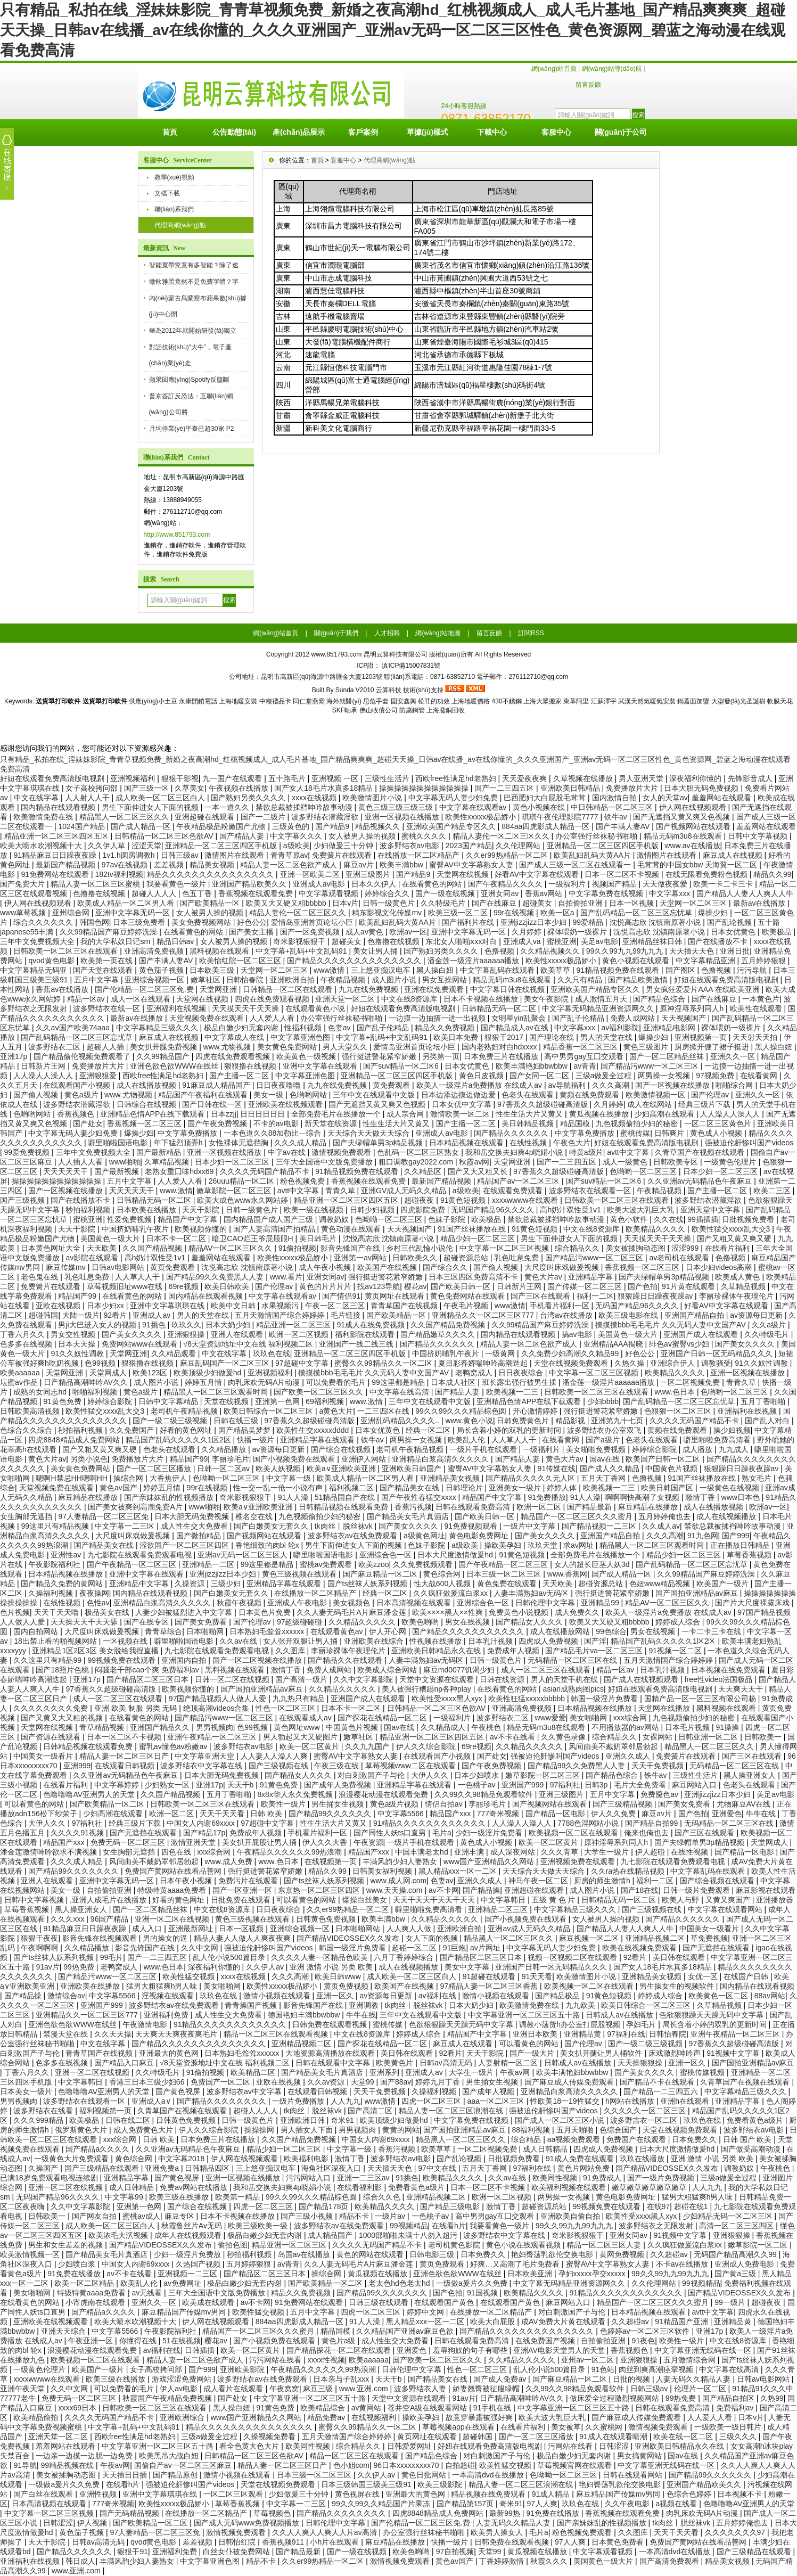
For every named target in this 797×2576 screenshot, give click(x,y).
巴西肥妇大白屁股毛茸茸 (546, 797)
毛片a (441, 1832)
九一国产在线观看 (233, 778)
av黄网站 (367, 2407)
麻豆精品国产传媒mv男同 (185, 2312)
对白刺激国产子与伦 (372, 1775)
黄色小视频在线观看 (636, 960)
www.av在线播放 (692, 845)
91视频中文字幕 (733, 2053)
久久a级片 (770, 1324)
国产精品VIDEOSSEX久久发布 (349, 1938)
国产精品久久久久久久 (512, 1133)
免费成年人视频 (514, 1650)
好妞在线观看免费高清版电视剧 (53, 778)
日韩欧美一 (764, 1737)
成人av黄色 (365, 932)
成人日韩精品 (546, 2149)
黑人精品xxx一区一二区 (458, 1871)
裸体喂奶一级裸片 (578, 932)
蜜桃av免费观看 (327, 1564)
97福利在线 (626, 2034)
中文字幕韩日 (504, 1900)
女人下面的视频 (433, 1938)
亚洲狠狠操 (187, 1334)
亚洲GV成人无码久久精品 (404, 1190)
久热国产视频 (199, 2264)
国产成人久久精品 (611, 1468)
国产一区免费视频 (311, 932)
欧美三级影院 (440, 2484)
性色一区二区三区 (286, 1708)
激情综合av (66, 1995)
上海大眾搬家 (542, 701)
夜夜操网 (94, 1593)
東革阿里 (576, 701)
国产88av (395, 2082)
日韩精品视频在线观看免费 (344, 1507)
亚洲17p (14, 1056)
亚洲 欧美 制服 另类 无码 (136, 1708)
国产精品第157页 (466, 2503)
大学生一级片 (607, 1852)
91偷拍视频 (297, 1248)
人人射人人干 (88, 797)
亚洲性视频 (99, 2494)
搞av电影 (578, 1334)
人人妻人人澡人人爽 (275, 1756)
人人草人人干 (138, 1277)
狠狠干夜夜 (39, 1938)
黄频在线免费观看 (590, 1094)
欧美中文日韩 (234, 1305)
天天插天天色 (692, 951)
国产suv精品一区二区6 (401, 1066)
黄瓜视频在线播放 (600, 1114)
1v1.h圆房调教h (129, 855)
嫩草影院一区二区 (759, 2245)
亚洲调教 (365, 2005)
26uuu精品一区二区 (242, 1181)
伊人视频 (93, 2522)
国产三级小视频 (308, 2216)
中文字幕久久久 (297, 836)
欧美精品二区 (254, 2072)
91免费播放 (547, 1497)
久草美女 (189, 788)
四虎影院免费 (423, 1209)
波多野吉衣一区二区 (644, 2120)
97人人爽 (542, 2503)
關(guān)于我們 (336, 633)
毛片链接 (347, 1315)
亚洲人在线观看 (238, 1334)
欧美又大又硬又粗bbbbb (287, 903)
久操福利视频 (51, 1593)
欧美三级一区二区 (459, 912)
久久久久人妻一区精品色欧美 (320, 1957)
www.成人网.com (398, 1880)
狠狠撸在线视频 (251, 1066)
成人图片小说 (395, 979)
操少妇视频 (732, 1430)
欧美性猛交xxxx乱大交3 (732, 1229)
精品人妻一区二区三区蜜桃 (96, 884)
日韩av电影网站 (119, 1267)
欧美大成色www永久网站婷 (243, 1200)
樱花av (415, 1286)
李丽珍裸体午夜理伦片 (737, 1296)
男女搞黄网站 (640, 2455)
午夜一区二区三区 (336, 1305)
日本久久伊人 (374, 884)
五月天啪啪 (576, 2130)
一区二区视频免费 (691, 1382)
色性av (98, 1602)
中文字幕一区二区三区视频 (505, 1248)
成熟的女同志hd (40, 1392)
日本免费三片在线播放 (502, 1056)
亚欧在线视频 (59, 1305)
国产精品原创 (176, 2475)
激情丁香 (701, 1497)
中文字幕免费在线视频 (607, 893)
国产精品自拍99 (652, 1823)
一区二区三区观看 (234, 2494)
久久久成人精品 (301, 1142)
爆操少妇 (714, 912)
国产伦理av (711, 1094)
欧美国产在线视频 (388, 1267)
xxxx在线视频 (315, 797)
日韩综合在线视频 (147, 1104)
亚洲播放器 (774, 1900)
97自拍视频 (455, 2551)
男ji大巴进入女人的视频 (98, 1324)
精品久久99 (772, 874)
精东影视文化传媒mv (388, 912)
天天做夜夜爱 (666, 884)
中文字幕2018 (182, 2158)
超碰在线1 (692, 2206)
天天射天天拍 (756, 1037)
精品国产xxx (451, 1813)
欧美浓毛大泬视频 (119, 2235)
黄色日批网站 (424, 2475)
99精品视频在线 (68, 2465)
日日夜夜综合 (521, 1372)
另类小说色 (89, 1459)
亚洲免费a (163, 2168)
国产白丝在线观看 (44, 2494)
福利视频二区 (352, 1487)
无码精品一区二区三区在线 (573, 1660)
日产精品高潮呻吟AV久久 (87, 1382)
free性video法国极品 (719, 1679)
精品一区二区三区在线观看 (355, 2455)
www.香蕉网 (567, 1574)
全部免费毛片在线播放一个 (337, 1114)
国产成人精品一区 (141, 826)
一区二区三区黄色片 (718, 1123)
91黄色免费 (63, 1401)
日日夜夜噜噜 (279, 1085)
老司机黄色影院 (455, 2245)
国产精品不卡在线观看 (658, 2082)
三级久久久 (739, 2436)
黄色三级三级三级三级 (396, 807)
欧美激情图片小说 (373, 797)
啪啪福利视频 (95, 1392)
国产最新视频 (117, 1171)
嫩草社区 (207, 979)
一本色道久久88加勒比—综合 (273, 1133)
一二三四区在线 (384, 1411)
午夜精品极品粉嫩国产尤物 (222, 826)
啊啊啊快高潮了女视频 (643, 1497)
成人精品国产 (331, 2235)
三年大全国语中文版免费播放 (325, 1162)
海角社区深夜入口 (332, 2168)
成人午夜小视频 (326, 1267)
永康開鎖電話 (198, 701)
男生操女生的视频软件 (677, 1986)
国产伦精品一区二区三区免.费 (145, 989)
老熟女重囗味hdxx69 (180, 1171)
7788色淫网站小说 (589, 1823)
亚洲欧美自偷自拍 (571, 2216)
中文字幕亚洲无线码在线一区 (703, 2350)
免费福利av (736, 2407)
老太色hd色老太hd (400, 2283)
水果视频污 (281, 1305)
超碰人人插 (106, 1047)
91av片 (47, 1967)
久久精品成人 (444, 1727)
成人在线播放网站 (561, 1631)
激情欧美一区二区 (461, 1114)
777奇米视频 (499, 1813)
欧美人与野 (681, 1900)
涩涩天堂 (146, 845)
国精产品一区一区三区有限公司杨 (701, 1698)
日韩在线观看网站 (633, 2475)
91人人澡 (294, 1497)
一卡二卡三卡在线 (712, 1631)
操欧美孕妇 (503, 1545)
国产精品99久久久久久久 (331, 1813)
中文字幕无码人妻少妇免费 (454, 797)
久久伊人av (266, 1967)
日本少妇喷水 (477, 1775)
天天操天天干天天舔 (85, 1622)
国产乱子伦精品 (579, 1018)
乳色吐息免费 (517, 1257)
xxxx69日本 (78, 2407)
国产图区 (681, 970)
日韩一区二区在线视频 (233, 1679)
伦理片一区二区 (701, 2388)
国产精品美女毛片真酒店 (409, 1516)
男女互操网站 (445, 979)
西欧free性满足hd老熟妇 (456, 778)
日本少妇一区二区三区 (233, 1162)
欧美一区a (558, 912)
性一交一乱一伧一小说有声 (279, 1487)
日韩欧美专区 (676, 1162)
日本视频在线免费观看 (729, 1670)
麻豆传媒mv (67, 1267)
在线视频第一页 (332, 1861)
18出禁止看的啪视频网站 (56, 1641)
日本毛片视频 (688, 1727)
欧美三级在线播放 (180, 2197)
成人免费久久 (578, 1612)
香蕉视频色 (76, 1114)
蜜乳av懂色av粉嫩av (174, 1746)
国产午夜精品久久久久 (506, 884)
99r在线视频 (515, 912)
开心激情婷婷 (536, 1411)
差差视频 (170, 864)
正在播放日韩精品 (741, 1545)
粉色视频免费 (303, 1181)
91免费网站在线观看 (56, 874)
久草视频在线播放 (584, 778)
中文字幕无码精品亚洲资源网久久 (599, 1008)
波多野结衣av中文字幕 (245, 2091)
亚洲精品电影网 (670, 1027)
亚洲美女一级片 (516, 1487)
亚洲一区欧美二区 (311, 874)
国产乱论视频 (730, 922)
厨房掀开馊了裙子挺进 (713, 1047)
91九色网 (702, 1535)
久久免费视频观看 (424, 1564)
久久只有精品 (580, 979)
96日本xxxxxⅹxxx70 (407, 2465)
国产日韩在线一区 (213, 1104)
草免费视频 (709, 1938)
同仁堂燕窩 (309, 701)
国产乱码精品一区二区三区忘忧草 (637, 912)
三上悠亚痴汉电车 (382, 970)
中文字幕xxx (670, 893)
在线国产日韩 (747, 1976)
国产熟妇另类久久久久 (249, 797)
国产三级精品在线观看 (102, 2168)
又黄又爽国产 (728, 1900)
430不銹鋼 (507, 701)
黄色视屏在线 (358, 2494)
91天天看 (537, 1976)
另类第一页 (440, 1056)
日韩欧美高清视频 (31, 1411)
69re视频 (185, 1286)
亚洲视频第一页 (702, 1037)
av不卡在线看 (513, 1737)
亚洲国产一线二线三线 (357, 1344)
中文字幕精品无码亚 (34, 970)
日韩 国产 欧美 (748, 2139)
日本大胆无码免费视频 (702, 788)
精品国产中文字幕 (188, 1219)
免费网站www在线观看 (140, 1344)
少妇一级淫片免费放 (188, 2254)
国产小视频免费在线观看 (295, 1459)
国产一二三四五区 (505, 788)
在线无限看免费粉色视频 (707, 874)
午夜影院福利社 (55, 1564)
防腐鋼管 (412, 710)
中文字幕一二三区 (126, 1526)
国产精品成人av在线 (515, 1027)
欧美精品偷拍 (36, 2417)
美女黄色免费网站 (288, 1047)
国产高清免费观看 (670, 2561)
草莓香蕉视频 (750, 1554)
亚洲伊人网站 (364, 1459)
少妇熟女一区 (168, 1785)
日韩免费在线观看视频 (330, 2024)
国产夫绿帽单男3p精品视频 (379, 1142)
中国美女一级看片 (44, 1756)
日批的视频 (632, 2379)
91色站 (603, 2369)
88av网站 (769, 1995)
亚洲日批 (735, 951)
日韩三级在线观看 (379, 2302)
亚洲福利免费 (167, 2015)
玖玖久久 (186, 1324)
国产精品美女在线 (410, 1487)
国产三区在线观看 (541, 1296)
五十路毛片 (288, 778)
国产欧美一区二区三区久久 (319, 1392)
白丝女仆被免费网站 (237, 2551)
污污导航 (753, 970)
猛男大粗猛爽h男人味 (163, 1986)
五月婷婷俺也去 (665, 1516)
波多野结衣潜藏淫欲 (325, 817)
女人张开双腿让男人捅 (301, 1641)
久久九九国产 (368, 1746)
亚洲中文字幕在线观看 (321, 1066)
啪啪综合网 (735, 1085)
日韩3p (597, 1785)
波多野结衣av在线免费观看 (354, 1535)
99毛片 (112, 1957)
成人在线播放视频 (147, 1085)
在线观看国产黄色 (445, 2302)
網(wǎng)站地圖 (438, 633)
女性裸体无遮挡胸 (239, 1142)
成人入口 (148, 1928)
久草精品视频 (167, 1162)
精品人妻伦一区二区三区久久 (502, 836)
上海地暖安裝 (238, 701)
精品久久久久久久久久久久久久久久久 (211, 874)
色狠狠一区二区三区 (678, 1411)
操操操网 (260, 2130)
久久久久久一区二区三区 (646, 2110)
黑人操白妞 (436, 970)
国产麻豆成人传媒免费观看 (570, 2082)
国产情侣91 (341, 1296)
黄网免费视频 (622, 2254)
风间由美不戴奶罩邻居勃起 (614, 1746)
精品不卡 (355, 2216)
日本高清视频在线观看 (414, 1602)
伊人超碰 (651, 1852)
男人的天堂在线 (607, 1037)
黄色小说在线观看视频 (524, 2245)
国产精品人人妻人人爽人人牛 (744, 893)
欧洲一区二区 (539, 1507)
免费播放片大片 (633, 788)
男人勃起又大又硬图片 (301, 1737)
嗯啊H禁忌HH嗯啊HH (72, 1478)
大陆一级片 (81, 1315)
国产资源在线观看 (52, 1737)
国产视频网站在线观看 (694, 826)
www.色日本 (676, 1392)
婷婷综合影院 (110, 1401)
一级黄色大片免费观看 (72, 2158)
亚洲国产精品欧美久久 (250, 884)
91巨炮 (454, 1947)
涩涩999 (686, 1248)
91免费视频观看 (471, 1526)
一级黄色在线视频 (730, 1487)
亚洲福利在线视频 (177, 1008)
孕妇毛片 (642, 2024)
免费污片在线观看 (249, 1880)
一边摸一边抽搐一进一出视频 (438, 1018)
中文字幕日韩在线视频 (508, 989)
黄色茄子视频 (162, 970)
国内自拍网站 (36, 1631)
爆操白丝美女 (365, 1900)
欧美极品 (778, 932)
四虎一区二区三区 (432, 2101)
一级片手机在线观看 (484, 1449)
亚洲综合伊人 (673, 1363)
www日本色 (741, 1497)
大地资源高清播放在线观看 (331, 2053)
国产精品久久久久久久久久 (222, 2101)
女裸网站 (659, 1737)
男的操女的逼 (166, 1938)
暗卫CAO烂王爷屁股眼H (253, 1238)
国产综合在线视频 (342, 1449)
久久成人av (661, 1526)
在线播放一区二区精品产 (419, 855)
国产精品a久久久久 (98, 2149)
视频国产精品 (615, 884)
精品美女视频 (213, 864)
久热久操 (630, 1363)
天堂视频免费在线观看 (207, 1018)
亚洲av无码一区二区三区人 (244, 1554)
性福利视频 (304, 1027)
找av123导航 (378, 1286)
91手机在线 (493, 2407)
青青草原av (289, 855)
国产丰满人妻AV (624, 826)
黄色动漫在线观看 (352, 1229)
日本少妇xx (106, 1305)
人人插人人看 (81, 1162)
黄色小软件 (630, 1219)
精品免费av (327, 2417)
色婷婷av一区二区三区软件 (646, 2331)
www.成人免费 (229, 1861)
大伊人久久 (430, 1775)
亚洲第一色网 (278, 1401)
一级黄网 (501, 1353)
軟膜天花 (780, 701)
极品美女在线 (108, 1612)
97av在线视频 (126, 864)
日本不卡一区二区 (177, 1238)
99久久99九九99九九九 (625, 951)
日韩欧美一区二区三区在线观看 (66, 951)
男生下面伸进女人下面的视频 (151, 807)
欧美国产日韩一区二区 (664, 1459)
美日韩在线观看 (680, 1957)
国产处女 (88, 1123)
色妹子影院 (447, 1219)
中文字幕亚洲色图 (301, 1037)
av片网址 (486, 1947)
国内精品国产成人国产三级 (269, 1219)
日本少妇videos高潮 (720, 1267)
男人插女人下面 (308, 2130)
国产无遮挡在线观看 (144, 1832)
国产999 (735, 1535)
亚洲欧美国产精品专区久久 (452, 826)
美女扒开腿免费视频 (164, 1047)
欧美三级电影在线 (629, 1315)
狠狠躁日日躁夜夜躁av (656, 1296)
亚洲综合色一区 (386, 1554)
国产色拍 (643, 1286)
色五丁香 (198, 893)
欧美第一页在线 (107, 960)
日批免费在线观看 (242, 1900)
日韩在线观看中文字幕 (333, 2062)
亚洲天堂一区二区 (346, 999)
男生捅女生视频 (338, 1804)
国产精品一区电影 (556, 1813)
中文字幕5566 (401, 1813)
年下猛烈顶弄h (179, 1142)
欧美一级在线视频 (315, 1209)
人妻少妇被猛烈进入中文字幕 (184, 1612)
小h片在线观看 (335, 2542)
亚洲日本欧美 (536, 2034)
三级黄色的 (291, 826)
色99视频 (101, 1363)
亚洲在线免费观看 (435, 989)
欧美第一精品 (238, 2197)
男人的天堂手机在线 (565, 1679)
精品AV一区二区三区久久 (231, 1248)
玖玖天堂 (544, 1545)
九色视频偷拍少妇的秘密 (638, 1123)
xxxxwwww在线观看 (526, 1200)
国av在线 (605, 1459)
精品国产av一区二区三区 (519, 1181)
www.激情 (176, 1190)
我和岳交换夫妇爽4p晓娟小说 (515, 1152)
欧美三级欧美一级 (259, 2225)
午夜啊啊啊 (40, 1947)
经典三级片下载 (705, 1104)
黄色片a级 (340, 2340)
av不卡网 (444, 1890)
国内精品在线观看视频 (59, 807)
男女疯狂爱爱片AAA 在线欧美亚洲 (703, 989)
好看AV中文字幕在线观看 (538, 874)
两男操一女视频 (665, 1075)
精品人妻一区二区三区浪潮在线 (452, 2110)
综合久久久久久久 (44, 922)
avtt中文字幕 (629, 1152)
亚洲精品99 (601, 1602)
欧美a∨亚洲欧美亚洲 (342, 1468)
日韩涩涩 (615, 2446)
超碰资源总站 (466, 1257)
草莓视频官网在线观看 (575, 2465)
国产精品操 (481, 1890)
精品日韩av (176, 941)
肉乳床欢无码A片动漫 (265, 1382)
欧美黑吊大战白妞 (170, 2455)
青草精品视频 (102, 1727)
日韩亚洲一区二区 (709, 1737)
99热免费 (79, 1967)
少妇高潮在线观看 (665, 1114)
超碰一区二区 (415, 1947)
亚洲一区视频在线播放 (403, 817)
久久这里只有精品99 (48, 1660)
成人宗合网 (406, 1114)
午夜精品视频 (344, 979)
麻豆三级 (319, 2388)
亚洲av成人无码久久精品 (530, 1928)
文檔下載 (167, 193)
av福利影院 (620, 1027)
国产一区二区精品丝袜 (667, 1056)
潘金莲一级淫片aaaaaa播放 (475, 960)
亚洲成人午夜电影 (298, 1602)
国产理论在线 (552, 1037)
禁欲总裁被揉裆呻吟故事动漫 (305, 807)
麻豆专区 (180, 2216)
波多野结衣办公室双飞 (605, 1430)
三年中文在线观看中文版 (375, 1094)
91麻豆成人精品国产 (217, 1085)
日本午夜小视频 (187, 1880)
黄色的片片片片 (326, 1286)
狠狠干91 (132, 2551)
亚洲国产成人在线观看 (701, 1334)
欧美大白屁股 (493, 2321)
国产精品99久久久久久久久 (74, 1871)
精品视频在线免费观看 (489, 2494)
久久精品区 (423, 1171)
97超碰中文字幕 (302, 1363)
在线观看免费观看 (514, 1190)
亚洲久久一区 (733, 1056)
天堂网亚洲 (219, 989)
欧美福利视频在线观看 (569, 2187)
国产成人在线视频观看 (642, 1679)
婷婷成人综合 (678, 1622)
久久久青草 (560, 1852)
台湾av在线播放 (567, 1315)
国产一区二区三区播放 (155, 1468)
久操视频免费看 (270, 2436)
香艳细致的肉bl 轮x (268, 1545)
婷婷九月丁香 (438, 2082)
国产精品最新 (590, 1507)
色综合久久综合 (27, 1430)
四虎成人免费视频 (549, 1641)
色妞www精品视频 (660, 1583)
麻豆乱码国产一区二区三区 (226, 1363)
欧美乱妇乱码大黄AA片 (593, 855)
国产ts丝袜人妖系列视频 (368, 1583)
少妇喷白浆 (77, 2264)
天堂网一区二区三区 (694, 903)
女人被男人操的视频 (363, 836)
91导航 (25, 2465)
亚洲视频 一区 (335, 778)
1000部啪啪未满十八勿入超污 (409, 2235)
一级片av (391, 2216)
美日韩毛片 (319, 1238)
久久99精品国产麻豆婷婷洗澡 (109, 932)
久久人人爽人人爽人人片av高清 (325, 2532)
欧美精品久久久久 (656, 1229)
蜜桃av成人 (141, 2216)
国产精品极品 (558, 1995)
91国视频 (483, 2292)
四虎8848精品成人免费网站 (74, 1439)
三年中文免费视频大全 (38, 941)
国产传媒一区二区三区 (585, 1286)
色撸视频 (500, 951)
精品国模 (576, 1123)
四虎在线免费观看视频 (273, 999)
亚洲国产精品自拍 (695, 1315)
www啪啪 (124, 1162)
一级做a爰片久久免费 (473, 2283)
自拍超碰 (460, 2465)
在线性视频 (529, 1142)
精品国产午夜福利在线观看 (204, 1094)
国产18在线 (640, 1890)
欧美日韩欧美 (227, 1286)
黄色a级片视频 (395, 1804)
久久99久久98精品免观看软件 (484, 1794)
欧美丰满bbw (402, 864)
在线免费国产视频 (546, 2340)
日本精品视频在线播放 (66, 1574)
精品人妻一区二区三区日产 (125, 1756)
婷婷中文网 (426, 2312)
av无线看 (148, 2292)
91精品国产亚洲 (682, 2321)
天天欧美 (103, 1248)
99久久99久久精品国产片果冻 (382, 2503)
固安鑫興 (403, 701)
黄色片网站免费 (584, 2168)
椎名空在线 (255, 1516)
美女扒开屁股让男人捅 (260, 1842)
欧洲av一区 (408, 932)
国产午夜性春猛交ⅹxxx (419, 1497)
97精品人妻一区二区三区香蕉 (490, 1986)
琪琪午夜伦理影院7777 (561, 817)
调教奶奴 (335, 1219)
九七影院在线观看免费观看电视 (140, 1554)
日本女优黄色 (734, 932)
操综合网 (129, 1478)
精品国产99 (78, 1296)
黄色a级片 (82, 1094)
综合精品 (527, 2139)
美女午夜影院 (547, 999)
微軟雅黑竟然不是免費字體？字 (194, 281)
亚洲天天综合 (64, 2331)
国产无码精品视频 (130, 2513)
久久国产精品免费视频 (448, 1324)
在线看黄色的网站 (433, 884)
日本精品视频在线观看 (467, 1142)
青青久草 (341, 1190)
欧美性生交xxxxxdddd (313, 1430)
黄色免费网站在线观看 (468, 1296)
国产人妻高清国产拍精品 (275, 1229)
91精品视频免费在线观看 (619, 970)
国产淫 (595, 1641)
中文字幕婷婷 (117, 1785)
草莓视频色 (273, 2513)
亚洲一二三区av (364, 2177)
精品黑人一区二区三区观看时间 (216, 1392)
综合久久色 (382, 2197)
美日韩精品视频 (529, 1123)
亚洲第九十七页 (618, 1420)
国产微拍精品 (199, 1535)
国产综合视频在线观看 (718, 1880)
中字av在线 (288, 1152)
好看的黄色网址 (187, 1430)
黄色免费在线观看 (508, 1583)
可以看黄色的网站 (35, 1804)
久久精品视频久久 (551, 951)
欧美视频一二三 (513, 1392)
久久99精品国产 (163, 1056)
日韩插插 (201, 2350)
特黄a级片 (586, 1152)
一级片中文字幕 (530, 1526)
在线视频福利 (374, 2417)
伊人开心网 (388, 1631)
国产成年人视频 (489, 2091)
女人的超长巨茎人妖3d (592, 1564)
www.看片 (286, 1277)
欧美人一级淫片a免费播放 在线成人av (480, 1085)
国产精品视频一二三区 (600, 1526)
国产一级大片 (533, 2053)
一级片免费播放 (299, 2101)
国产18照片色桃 (63, 1670)
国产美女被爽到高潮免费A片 (136, 1507)
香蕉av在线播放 (63, 989)
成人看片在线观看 (234, 2388)
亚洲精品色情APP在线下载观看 (153, 1114)
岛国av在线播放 (305, 2254)
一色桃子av (478, 1785)
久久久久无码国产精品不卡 (265, 1171)
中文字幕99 (125, 2197)
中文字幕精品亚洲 (706, 960)
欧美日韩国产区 (668, 1487)
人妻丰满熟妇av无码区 (532, 1593)
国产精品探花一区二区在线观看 (339, 2350)
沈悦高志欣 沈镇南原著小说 (656, 922)
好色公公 (252, 922)
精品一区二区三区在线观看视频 (277, 2034)
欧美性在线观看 (757, 1008)
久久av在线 (239, 1641)
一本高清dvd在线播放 (488, 2475)
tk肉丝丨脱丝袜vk (345, 1526)
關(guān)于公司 (621, 132)
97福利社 (565, 1785)
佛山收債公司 (378, 710)
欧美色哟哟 (421, 1622)
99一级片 (730, 2302)
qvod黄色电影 (52, 960)
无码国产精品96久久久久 (493, 1209)
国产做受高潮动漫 (752, 2149)
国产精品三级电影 (451, 2206)
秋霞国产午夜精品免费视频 (168, 2398)
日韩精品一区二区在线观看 (288, 989)
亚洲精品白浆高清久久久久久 (441, 1459)
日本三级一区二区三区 (504, 1574)
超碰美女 (538, 903)
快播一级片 (256, 1439)
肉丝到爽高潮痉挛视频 (657, 2369)
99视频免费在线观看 (122, 1660)
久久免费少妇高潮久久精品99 (571, 1353)
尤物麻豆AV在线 (745, 1804)
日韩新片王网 (44, 1066)
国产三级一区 (147, 788)
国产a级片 (604, 1439)
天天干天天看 (223, 1813)
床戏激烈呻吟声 (675, 2053)
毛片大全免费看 (641, 1785)
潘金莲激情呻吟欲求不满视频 (49, 1852)
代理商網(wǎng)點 (180, 225)
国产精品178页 (324, 2206)
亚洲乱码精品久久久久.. (400, 1420)
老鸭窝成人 (475, 1372)
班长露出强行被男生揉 (520, 1382)
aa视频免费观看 (574, 2139)
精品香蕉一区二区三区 (581, 1047)
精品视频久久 (378, 826)
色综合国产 (619, 2130)
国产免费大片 (23, 884)
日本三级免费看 (140, 922)
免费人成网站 (633, 1018)
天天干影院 (201, 1209)
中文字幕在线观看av (474, 807)
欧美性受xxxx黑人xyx (448, 1698)
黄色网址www (298, 1727)
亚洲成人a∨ (152, 2101)
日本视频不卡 (740, 2494)
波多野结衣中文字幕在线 (202, 1765)
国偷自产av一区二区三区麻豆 (184, 2465)
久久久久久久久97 (736, 2532)
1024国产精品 (82, 826)
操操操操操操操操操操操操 (425, 788)
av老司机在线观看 (681, 1257)
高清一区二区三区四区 (737, 2225)
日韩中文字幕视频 (759, 836)
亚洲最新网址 (191, 1928)
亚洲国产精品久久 (161, 1727)
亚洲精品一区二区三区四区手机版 (222, 845)
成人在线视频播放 (727, 1516)
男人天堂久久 (346, 1047)
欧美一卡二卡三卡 (724, 884)
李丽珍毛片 (230, 1459)
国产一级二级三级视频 (171, 1420)
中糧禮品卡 (275, 701)
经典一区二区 (429, 1430)
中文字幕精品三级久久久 (158, 1027)
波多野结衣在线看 (44, 2110)
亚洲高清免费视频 (155, 951)
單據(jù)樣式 (427, 132)
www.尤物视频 (228, 1047)
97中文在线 (438, 2168)
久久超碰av (670, 2254)
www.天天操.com (395, 1890)
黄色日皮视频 (482, 1075)
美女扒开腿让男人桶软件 (602, 2053)
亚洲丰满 (470, 1852)
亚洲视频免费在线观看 (578, 1861)
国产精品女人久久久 (530, 1622)
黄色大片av (544, 1277)
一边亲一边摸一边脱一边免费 (85, 2455)
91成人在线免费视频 (371, 1324)
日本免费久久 (695, 2139)
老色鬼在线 (40, 1277)
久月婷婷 (528, 932)
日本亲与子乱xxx (342, 2379)
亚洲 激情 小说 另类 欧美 (332, 1967)
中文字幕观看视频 (329, 893)
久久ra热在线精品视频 (629, 1871)
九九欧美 (581, 2005)
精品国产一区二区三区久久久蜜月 (578, 1516)
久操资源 (191, 1583)
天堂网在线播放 (665, 1708)
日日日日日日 (263, 1114)
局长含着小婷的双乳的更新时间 (510, 1430)
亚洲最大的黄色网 (170, 2053)
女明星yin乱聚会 (519, 1018)
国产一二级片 (264, 817)
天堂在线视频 (227, 1401)
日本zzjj (223, 1114)
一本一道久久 (227, 807)
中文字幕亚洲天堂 (205, 1756)
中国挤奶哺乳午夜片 (136, 1229)
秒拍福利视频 (88, 1209)
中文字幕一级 (289, 1478)
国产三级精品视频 (623, 1804)
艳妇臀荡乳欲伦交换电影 (553, 2254)
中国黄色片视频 (672, 1468)
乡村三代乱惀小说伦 (420, 1248)
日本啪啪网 (206, 1631)
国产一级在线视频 (446, 893)
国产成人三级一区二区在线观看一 (576, 864)
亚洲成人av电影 (320, 884)
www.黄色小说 (468, 1420)
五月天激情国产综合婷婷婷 (280, 1315)
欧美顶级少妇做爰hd (208, 1372)
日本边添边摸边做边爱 (459, 1094)
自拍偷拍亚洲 (581, 903)
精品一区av (87, 999)
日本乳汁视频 (491, 1641)
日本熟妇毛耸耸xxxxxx (267, 1631)
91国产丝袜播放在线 (472, 1229)
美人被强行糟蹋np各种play (427, 1689)
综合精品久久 (578, 1248)
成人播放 (698, 1449)
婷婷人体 (563, 1487)
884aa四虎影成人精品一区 (546, 826)
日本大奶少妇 (229, 1324)
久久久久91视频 (78, 1832)
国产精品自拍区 (729, 2398)
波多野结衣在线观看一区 (591, 1190)
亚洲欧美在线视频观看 (286, 1104)
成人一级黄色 (626, 1162)
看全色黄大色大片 (250, 2446)
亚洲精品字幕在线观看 (318, 1439)
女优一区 (704, 1976)
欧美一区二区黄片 (310, 1746)
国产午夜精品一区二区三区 (132, 1564)
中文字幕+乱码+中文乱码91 (302, 951)
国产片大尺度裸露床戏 (753, 1602)
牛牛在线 (762, 1813)
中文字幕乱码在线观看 (498, 970)
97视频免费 (716, 1075)
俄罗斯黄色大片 (82, 2130)
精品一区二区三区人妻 (604, 2245)
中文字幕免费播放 (188, 1133)
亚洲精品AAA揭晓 (614, 1344)
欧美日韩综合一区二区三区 (269, 1411)
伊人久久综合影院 (427, 1746)
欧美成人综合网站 (388, 1670)
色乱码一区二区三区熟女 (419, 1152)
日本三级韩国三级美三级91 (367, 2484)
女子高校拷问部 (92, 788)
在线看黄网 (759, 1075)
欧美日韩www (339, 1976)
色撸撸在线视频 (100, 893)
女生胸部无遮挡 (27, 1516)
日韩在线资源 (503, 1679)
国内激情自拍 (615, 797)
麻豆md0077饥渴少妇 (460, 1670)
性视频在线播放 (436, 1641)
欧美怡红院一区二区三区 (241, 960)
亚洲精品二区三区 (499, 1909)
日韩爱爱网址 (410, 2446)
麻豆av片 (359, 864)
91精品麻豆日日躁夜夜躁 (55, 855)
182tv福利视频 (119, 874)
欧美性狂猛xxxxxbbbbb (527, 1698)
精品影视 (571, 1420)
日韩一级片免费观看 (697, 1890)
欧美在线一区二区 (684, 2436)
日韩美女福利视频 (383, 1871)
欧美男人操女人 (498, 2532)
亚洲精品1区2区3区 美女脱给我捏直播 (96, 1650)
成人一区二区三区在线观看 (547, 1670)
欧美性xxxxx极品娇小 (481, 817)
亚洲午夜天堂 (23, 2388)
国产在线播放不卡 (719, 941)
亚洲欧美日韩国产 (412, 1468)
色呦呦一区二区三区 (389, 1219)
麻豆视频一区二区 (590, 1938)
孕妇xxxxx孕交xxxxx (593, 2273)
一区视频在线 (126, 1641)
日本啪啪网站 (358, 1928)
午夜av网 (516, 2072)
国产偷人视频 (36, 1094)
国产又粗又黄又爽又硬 (735, 1238)
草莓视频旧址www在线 (126, 1286)
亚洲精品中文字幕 (140, 1583)
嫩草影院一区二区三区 (234, 1190)
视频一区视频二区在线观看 (573, 1957)
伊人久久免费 (614, 1813)
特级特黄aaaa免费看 (172, 1890)
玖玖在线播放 (643, 2158)
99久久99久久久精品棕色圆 (461, 1411)
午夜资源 (368, 1842)
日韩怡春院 (246, 979)
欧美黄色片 (395, 2062)
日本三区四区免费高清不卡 (474, 1277)
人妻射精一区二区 (509, 2062)
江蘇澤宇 (604, 701)
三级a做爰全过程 (605, 1075)
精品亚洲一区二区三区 (294, 1324)
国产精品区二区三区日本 (148, 1679)
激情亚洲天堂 (194, 1842)
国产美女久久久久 (132, 1334)
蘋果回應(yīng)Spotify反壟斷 (189, 379)
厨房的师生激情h (603, 1880)
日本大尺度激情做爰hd (456, 1554)
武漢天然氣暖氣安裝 (647, 701)
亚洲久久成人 (628, 1756)
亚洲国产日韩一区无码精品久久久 (718, 1353)
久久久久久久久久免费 (51, 1708)
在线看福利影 (360, 2187)
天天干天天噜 (57, 1612)
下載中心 (492, 132)
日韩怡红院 (238, 2542)
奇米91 (343, 2120)
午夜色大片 (571, 1142)
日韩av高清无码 (447, 2062)
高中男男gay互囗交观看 (584, 1056)
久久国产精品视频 (153, 1248)
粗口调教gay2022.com (417, 1162)
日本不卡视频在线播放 (481, 999)
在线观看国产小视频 (77, 1085)
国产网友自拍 (95, 2216)
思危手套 (376, 701)
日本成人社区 (454, 1382)
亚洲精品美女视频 (451, 1478)
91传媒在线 (557, 1468)
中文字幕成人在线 (235, 1037)
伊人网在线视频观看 (693, 807)
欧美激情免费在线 (44, 817)
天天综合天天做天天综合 (369, 1133)
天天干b (241, 1785)
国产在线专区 (147, 1622)
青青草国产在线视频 (405, 1305)
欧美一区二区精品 (85, 2283)
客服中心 (556, 132)
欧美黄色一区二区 (719, 1995)
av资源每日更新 (757, 1315)
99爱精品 (589, 922)
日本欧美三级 (213, 970)
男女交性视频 (74, 1334)
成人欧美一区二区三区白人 (161, 797)
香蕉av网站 (545, 893)
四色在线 (177, 1852)
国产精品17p (204, 1832)
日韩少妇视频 (373, 1209)
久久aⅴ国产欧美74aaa (74, 1027)
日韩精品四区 (208, 2168)
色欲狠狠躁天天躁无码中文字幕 (712, 2015)
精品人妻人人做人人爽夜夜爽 (243, 1938)
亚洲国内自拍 (184, 1660)
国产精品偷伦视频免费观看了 (83, 1056)
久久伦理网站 (519, 845)
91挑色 (154, 1324)
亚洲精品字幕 (591, 1277)
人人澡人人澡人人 (44, 1075)
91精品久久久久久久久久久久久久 (430, 1823)
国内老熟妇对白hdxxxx (500, 1047)
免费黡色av (660, 1794)
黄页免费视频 (347, 1986)
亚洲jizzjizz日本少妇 (534, 922)
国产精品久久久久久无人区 (531, 1478)
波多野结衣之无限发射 (657, 2225)
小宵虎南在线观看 (96, 2302)
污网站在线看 (571, 2446)
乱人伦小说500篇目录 (230, 1957)
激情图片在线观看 (235, 855)
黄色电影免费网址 (480, 1535)
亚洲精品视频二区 (656, 1938)
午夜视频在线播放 (239, 788)
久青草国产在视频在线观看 (700, 1152)
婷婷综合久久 (388, 893)
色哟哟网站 (309, 1094)
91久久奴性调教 (78, 1353)
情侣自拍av (445, 1804)
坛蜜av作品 (20, 1382)
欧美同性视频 (555, 2177)
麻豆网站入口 (695, 1785)
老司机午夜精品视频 (185, 1411)
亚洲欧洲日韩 (303, 2120)
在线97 (658, 2206)
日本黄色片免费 (266, 1612)
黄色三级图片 (646, 1047)
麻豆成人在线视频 (734, 855)
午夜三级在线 (337, 1765)
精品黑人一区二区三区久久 (125, 817)
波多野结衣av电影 (411, 845)
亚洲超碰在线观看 (205, 817)
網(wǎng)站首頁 (554, 68)
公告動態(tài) (234, 132)
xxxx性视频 (326, 2360)
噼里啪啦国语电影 (119, 1142)
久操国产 (44, 2168)
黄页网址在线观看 (395, 1296)
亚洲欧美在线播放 (91, 1986)
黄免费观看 (392, 1085)
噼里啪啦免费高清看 (718, 1439)
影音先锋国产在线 (351, 1248)
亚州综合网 (72, 912)
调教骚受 (716, 1363)
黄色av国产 (119, 1487)
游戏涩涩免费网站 (182, 2379)
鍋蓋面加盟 (693, 701)
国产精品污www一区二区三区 (651, 1066)
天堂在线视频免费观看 (571, 1363)
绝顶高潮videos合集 (217, 1708)
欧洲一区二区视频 (300, 1334)
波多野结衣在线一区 (107, 1008)
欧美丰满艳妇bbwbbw (533, 1066)
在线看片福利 (728, 1248)
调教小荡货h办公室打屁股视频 (570, 2024)
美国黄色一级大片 (111, 1238)
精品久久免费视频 (445, 1027)
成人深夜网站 (513, 1852)
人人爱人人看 (273, 1018)
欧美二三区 (773, 1190)
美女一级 (269, 1094)
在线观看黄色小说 (316, 1008)
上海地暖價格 (470, 701)
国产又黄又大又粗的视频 (63, 1717)
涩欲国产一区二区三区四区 (185, 1545)
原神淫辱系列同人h (693, 1008)
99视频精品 (409, 2225)
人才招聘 (387, 633)
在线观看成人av (306, 1717)
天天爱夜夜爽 (525, 778)
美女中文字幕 (468, 1967)
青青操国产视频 (252, 2005)
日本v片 (345, 903)
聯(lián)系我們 (174, 209)
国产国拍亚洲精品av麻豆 (697, 1593)
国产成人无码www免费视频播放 (247, 2522)
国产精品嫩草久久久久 (438, 1334)
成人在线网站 (650, 1104)
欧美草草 (556, 970)
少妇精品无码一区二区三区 (729, 2216)
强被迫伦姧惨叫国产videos (749, 1142)
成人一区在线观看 (141, 999)
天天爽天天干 (741, 1689)
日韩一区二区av (224, 1468)
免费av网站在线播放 (194, 2187)
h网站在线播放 (630, 2101)
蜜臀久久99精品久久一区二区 (384, 1363)
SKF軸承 (344, 710)
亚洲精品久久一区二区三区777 (484, 1315)
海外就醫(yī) (343, 701)
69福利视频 (326, 1401)
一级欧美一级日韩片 (728, 2427)
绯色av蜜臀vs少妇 (680, 1344)
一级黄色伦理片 (731, 1162)
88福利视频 (532, 2130)
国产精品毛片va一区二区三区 (595, 1650)
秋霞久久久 (550, 2561)
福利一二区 (595, 1296)
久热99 (772, 2398)
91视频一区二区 (675, 1650)
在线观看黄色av (337, 1631)
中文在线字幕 (37, 797)
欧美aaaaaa (21, 1372)
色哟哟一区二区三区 (644, 1171)
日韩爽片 (670, 1133)
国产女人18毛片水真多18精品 (324, 788)
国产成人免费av (500, 2379)
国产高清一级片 (302, 1679)
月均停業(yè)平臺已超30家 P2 (191, 428)
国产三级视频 (23, 1200)
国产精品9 (333, 826)
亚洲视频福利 (133, 778)
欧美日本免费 (456, 1037)
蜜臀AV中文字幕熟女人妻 (472, 864)
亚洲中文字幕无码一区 (133, 912)
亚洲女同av (501, 893)
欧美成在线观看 (209, 2302)
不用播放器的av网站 (626, 1727)
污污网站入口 (309, 2177)
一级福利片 (568, 884)
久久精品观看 (174, 1353)
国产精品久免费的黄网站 (63, 1583)
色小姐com (351, 2465)
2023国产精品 (469, 845)
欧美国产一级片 (723, 1583)
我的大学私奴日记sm (116, 941)
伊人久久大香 (325, 1842)
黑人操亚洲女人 (751, 1775)
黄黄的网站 (401, 2130)
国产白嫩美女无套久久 (272, 1526)
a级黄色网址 (424, 1535)
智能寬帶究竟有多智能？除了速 (194, 265)
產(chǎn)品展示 (299, 132)
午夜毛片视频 (466, 1305)
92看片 (115, 1315)
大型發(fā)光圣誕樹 (738, 701)
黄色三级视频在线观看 (300, 1574)
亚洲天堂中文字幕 (711, 1209)
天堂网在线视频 (464, 874)
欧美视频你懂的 (202, 1229)
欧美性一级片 (284, 1804)
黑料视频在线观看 (220, 951)
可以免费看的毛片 (337, 1382)
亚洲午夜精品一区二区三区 (213, 1737)
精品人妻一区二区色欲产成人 (289, 864)
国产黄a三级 (736, 2273)
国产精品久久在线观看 (346, 1660)
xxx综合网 (631, 1717)
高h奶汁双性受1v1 (571, 1209)
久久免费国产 (132, 1430)
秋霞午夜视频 (240, 1602)
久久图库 (291, 1650)
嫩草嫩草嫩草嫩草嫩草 (650, 2187)
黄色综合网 (443, 1574)
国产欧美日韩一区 (461, 1286)
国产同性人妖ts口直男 (391, 1832)
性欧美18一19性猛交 (565, 2101)
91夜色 (643, 2340)
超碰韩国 (43, 1315)
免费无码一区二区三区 (129, 1842)
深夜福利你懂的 (696, 778)
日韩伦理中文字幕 (546, 1602)
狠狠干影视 (180, 778)
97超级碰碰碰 (300, 1622)
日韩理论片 (465, 1487)
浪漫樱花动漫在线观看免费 (384, 1794)
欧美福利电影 (307, 2158)
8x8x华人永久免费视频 (295, 1794)
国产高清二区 (371, 2110)
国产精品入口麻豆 (125, 2062)
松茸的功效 (434, 701)
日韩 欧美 (267, 1813)
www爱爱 (550, 1717)
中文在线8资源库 (410, 999)
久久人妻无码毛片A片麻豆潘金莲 (352, 1612)
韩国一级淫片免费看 (605, 1698)
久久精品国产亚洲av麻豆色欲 (406, 2331)
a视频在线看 (678, 2503)
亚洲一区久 (336, 1995)
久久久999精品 (39, 2120)
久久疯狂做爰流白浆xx (451, 1593)
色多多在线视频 (27, 1344)
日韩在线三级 (236, 1420)
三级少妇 (227, 1583)
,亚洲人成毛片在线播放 (109, 1900)
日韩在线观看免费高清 (474, 1507)
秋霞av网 (474, 1162)
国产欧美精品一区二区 (108, 1804)
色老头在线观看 (529, 1094)
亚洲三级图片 (369, 874)
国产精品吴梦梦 (245, 1430)
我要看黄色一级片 (177, 884)
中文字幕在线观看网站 (726, 1909)
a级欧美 (296, 845)
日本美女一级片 (27, 2091)
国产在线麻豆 (495, 903)
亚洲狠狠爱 (99, 1075)
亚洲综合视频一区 (155, 979)
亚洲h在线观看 (685, 2101)
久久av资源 (327, 2082)
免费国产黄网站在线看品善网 (174, 1871)
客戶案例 (363, 132)
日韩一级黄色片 (390, 903)
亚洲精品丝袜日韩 (653, 941)
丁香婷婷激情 (502, 2561)
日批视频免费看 (749, 1219)
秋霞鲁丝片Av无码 (192, 2225)
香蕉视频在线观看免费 (256, 893)
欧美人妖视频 (279, 1468)
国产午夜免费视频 (218, 1123)
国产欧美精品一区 (211, 903)
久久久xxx (68, 1919)
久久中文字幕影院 (364, 1679)
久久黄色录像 (564, 1737)
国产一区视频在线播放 (673, 1085)
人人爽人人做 (410, 1928)
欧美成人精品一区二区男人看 (126, 903)
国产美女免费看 (202, 1622)
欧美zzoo (373, 1564)
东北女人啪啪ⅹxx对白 (462, 941)
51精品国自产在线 (346, 1497)
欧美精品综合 (323, 2407)
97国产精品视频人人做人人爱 (218, 1698)
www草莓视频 (24, 912)
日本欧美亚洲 (530, 2273)
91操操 (728, 1727)
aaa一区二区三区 (497, 2101)
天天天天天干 (66, 1171)
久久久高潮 (611, 1085)
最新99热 (505, 2513)
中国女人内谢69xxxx (201, 1823)
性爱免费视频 (130, 1219)
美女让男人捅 (376, 951)
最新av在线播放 (760, 903)
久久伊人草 (107, 845)
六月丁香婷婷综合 (405, 1957)
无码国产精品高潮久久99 (736, 2254)
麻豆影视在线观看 (765, 1890)
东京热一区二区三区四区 (320, 1890)
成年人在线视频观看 (189, 2235)
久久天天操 (113, 2034)
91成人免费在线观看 (580, 2158)
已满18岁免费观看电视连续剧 (50, 2177)
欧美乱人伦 (467, 1439)
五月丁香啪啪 (764, 1401)
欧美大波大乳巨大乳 (641, 1209)
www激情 (330, 970)
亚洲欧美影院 (243, 2369)
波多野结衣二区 (55, 1047)
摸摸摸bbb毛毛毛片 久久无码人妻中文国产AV (671, 1324)
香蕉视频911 (284, 2542)
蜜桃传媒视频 (703, 2072)
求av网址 (579, 1545)
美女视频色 (352, 1602)
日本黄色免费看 (618, 2542)
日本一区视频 (632, 903)
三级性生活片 (388, 778)
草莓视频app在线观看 (459, 2427)
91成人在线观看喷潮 (614, 2436)
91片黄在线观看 (689, 1286)
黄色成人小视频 (717, 1133)
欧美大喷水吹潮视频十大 (42, 845)
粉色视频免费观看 (583, 2532)
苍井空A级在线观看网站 (428, 2407)
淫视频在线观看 (169, 1995)
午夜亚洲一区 (91, 2340)
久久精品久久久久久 (363, 1622)
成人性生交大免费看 (195, 1526)
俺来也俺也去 (647, 1832)
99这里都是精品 (399, 1382)
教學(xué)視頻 (174, 177)
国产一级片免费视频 (661, 2177)
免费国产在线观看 (637, 2139)
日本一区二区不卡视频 (623, 874)
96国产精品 (110, 1919)
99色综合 (611, 1631)
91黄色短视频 (464, 1200)
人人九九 (345, 2101)
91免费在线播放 (74, 2273)
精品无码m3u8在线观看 (684, 836)
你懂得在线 (139, 2340)
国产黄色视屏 (178, 2091)
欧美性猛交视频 (189, 1976)
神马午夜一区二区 (539, 1880)
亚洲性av (67, 1554)
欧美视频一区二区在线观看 (574, 1832)
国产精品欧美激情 (639, 979)
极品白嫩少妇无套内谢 (242, 1027)
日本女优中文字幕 (463, 1104)
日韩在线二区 (128, 2120)
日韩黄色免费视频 (327, 1919)
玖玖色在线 (271, 1353)
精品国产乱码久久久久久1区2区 (179, 1439)
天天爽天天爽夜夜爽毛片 (177, 2034)
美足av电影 (600, 941)
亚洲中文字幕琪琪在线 (168, 1305)
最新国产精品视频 (66, 864)
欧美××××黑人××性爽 (448, 1612)
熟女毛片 (758, 1478)
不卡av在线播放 (683, 2264)
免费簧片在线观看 (343, 855)
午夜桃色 (487, 1727)
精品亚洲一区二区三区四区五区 (57, 836)
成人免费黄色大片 (144, 2130)
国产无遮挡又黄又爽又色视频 (682, 817)
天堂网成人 (109, 1372)
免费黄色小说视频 (519, 1612)
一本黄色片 (760, 999)
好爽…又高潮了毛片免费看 (516, 2264)
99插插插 (702, 1219)
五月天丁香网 (604, 1478)
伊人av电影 (180, 2388)
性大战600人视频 (443, 1583)
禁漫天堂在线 (66, 2034)
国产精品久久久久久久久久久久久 (469, 1631)
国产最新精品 (159, 1152)
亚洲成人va (523, 941)
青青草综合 (163, 1631)
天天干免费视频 (658, 1765)
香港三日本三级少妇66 (147, 2082)
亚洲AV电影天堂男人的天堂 (560, 2350)
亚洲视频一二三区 (188, 2273)
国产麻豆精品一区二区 (381, 1574)
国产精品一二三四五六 (661, 2091)
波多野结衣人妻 (421, 2388)
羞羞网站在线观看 (722, 797)
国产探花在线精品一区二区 (383, 1717)
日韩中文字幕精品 (169, 1401)
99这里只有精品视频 (56, 1526)
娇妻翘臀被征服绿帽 (487, 2388)
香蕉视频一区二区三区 (145, 1123)
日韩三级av (181, 855)
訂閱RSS (531, 633)
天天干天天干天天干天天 (435, 1900)
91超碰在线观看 (490, 1976)
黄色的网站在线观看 (371, 2254)
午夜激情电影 (145, 2024)
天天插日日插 (125, 2475)
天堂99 (363, 2082)
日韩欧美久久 (415, 1257)
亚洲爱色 (727, 1813)
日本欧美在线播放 (147, 1209)
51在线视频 (181, 2340)
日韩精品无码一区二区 (500, 1008)
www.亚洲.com (364, 2388)
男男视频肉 (214, 1727)
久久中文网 (200, 1947)
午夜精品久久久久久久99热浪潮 (290, 1852)
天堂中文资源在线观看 (437, 1679)
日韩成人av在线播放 (620, 2015)
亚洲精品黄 (583, 2034)
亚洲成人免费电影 (745, 2264)
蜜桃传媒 (635, 1133)
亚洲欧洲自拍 (293, 979)
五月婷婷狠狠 (764, 960)
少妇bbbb (603, 1401)
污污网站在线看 (276, 2360)
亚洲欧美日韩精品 (571, 788)
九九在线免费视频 (369, 989)
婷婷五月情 (204, 1382)
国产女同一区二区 (540, 1075)
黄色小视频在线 (540, 807)
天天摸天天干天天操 (246, 1008)
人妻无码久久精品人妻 (694, 2379)
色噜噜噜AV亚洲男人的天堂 (90, 1794)
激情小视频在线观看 (278, 1995)
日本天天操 (77, 1344)
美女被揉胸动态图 (637, 1248)
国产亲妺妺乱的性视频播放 (170, 1497)
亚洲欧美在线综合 (375, 1641)
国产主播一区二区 (240, 1075)
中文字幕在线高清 (400, 1392)
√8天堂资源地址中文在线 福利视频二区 (249, 1344)
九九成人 (735, 1449)
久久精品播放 (224, 1449)
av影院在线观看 (92, 1257)
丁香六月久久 (23, 1334)
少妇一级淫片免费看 (489, 1832)
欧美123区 (151, 1372)
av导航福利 (568, 1085)
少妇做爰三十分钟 (344, 845)
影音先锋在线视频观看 (100, 1938)
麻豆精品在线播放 (89, 1497)
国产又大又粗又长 (479, 1171)
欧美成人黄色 (738, 1277)
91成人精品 (552, 2494)
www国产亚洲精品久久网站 (489, 1861)
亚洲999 (77, 1765)
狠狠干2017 (504, 1037)
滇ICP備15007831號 (411, 665)
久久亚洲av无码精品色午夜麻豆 (700, 1181)
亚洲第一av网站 (361, 1257)
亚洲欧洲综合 (183, 2417)
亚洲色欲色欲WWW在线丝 (175, 1066)
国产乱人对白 (768, 1420)
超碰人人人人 (155, 893)
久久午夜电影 (628, 2503)
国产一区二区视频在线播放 (258, 1660)
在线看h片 (449, 2225)
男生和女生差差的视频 (66, 2245)
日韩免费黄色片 (524, 1420)
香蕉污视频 (413, 1507)
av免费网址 (183, 2283)
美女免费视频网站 (202, 922)
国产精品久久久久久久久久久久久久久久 (355, 960)
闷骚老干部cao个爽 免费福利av (148, 1670)
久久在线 (669, 1219)
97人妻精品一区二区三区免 (104, 1516)
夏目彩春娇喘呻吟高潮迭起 (484, 1363)
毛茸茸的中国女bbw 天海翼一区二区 (698, 864)
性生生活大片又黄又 (530, 1114)
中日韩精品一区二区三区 (613, 807)
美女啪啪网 (589, 1717)
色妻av (340, 1027)
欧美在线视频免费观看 (640, 1947)
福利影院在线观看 (366, 1334)
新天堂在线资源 (332, 1123)
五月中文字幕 (97, 979)
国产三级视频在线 (279, 1765)
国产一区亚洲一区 (243, 1890)
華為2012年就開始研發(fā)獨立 (193, 330)
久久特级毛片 (444, 903)
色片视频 (15, 1612)
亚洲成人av (152, 1315)
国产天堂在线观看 (104, 970)
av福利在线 (438, 1995)
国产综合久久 (446, 1267)
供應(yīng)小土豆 (153, 701)
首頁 (169, 132)
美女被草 (566, 2427)
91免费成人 (603, 2177)
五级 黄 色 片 (555, 1900)
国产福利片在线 (469, 922)
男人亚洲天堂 (642, 778)
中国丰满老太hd (422, 1852)
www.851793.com (336, 654)
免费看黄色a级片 (756, 2120)
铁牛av (616, 817)
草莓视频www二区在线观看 (411, 1765)
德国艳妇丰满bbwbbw (305, 2015)
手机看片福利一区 (560, 1305)
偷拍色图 (233, 2245)
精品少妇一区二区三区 (478, 1238)
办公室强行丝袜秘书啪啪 (597, 836)
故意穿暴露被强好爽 (480, 2417)
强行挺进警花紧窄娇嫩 (380, 1056)
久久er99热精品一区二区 (508, 855)
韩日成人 (80, 2561)
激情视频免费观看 (342, 1152)
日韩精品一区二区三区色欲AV (165, 836)
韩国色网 (94, 922)
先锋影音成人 (751, 778)
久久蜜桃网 (605, 2427)
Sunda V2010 (354, 690)
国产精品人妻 (242, 836)
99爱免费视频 (28, 1152)
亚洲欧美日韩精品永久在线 (437, 1650)
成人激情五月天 (602, 999)
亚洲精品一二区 (209, 1564)
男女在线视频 (468, 1622)
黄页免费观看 (173, 1267)
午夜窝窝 (284, 2388)
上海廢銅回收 (445, 710)
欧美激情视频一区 (656, 1094)
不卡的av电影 (277, 1123)
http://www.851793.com (177, 534)
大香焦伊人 (169, 1478)
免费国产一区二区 (221, 2082)
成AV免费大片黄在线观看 (564, 2321)
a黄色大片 (336, 1411)
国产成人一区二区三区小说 (560, 2120)
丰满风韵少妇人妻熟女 (401, 1861)
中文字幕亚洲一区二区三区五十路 (525, 2015)
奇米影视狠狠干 (300, 941)
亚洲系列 (385, 2072)
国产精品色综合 (660, 999)
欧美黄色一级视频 (307, 1056)
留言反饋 (588, 84)
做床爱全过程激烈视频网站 (615, 2398)
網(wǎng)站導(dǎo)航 (612, 68)
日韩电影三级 (432, 2254)
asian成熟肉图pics (573, 1689)
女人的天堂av (665, 797)
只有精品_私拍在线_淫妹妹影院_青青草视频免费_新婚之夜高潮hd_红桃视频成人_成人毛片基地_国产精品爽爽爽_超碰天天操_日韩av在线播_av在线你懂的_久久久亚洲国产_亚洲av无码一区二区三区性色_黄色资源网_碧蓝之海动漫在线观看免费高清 (392, 30)
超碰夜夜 (420, 1200)
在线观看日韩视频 (126, 1765)
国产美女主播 (252, 932)
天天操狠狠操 (641, 2062)
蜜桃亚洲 (562, 941)
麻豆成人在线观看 (464, 2043)
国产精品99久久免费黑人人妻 (216, 1277)
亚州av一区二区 (588, 2360)
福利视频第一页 (106, 2110)
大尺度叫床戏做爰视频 (562, 1267)
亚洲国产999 (524, 1785)
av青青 (584, 1066)
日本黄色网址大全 (52, 1248)
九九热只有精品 (300, 1698)
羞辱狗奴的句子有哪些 (471, 2350)
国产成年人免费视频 (338, 1785)
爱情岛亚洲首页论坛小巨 (313, 922)
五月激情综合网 (690, 2360)
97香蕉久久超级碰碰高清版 (543, 1104)
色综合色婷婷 (690, 2494)
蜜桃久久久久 (424, 836)
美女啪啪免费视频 (597, 1449)
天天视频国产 (684, 1018)
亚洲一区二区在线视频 (173, 1919)
